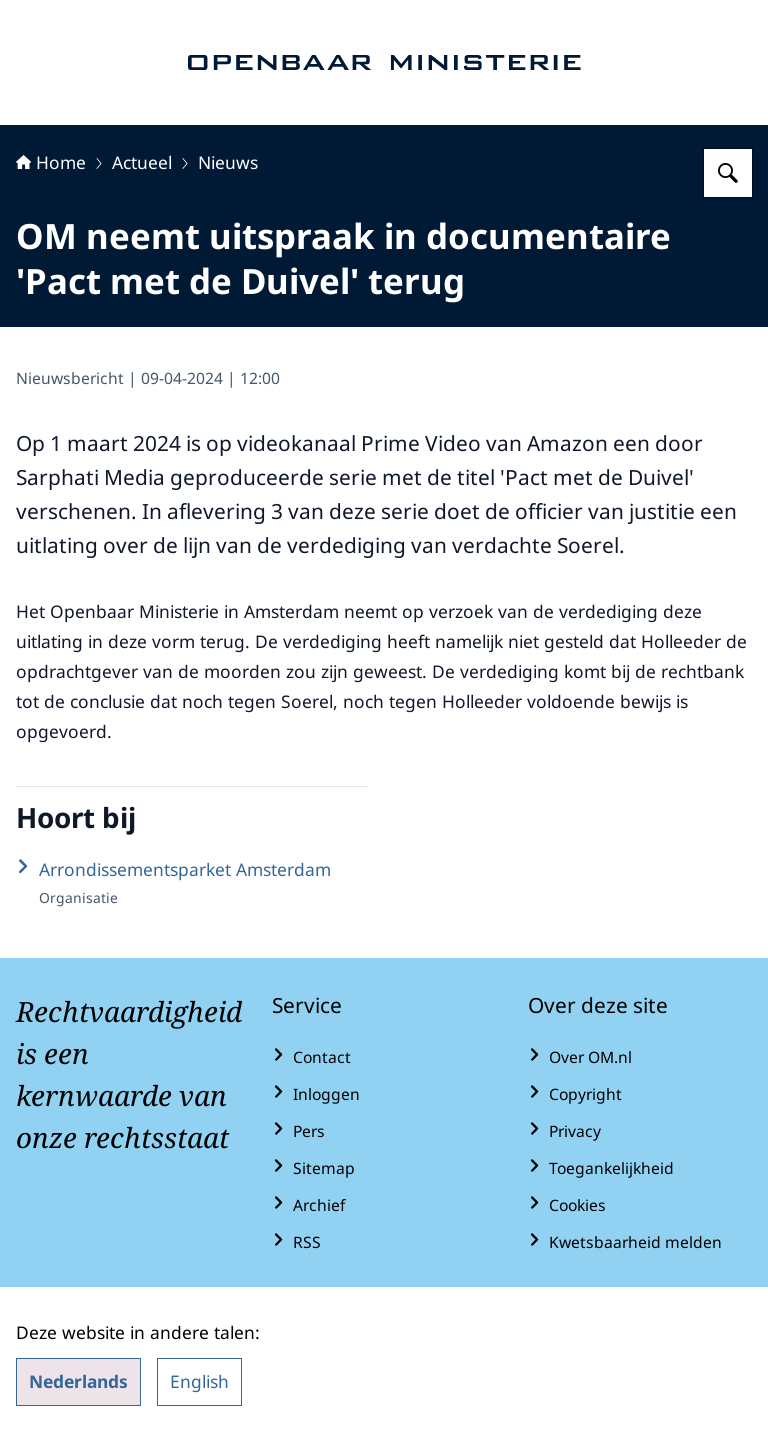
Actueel (142, 162)
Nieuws (228, 162)
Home (51, 162)
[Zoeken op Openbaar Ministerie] (728, 173)
